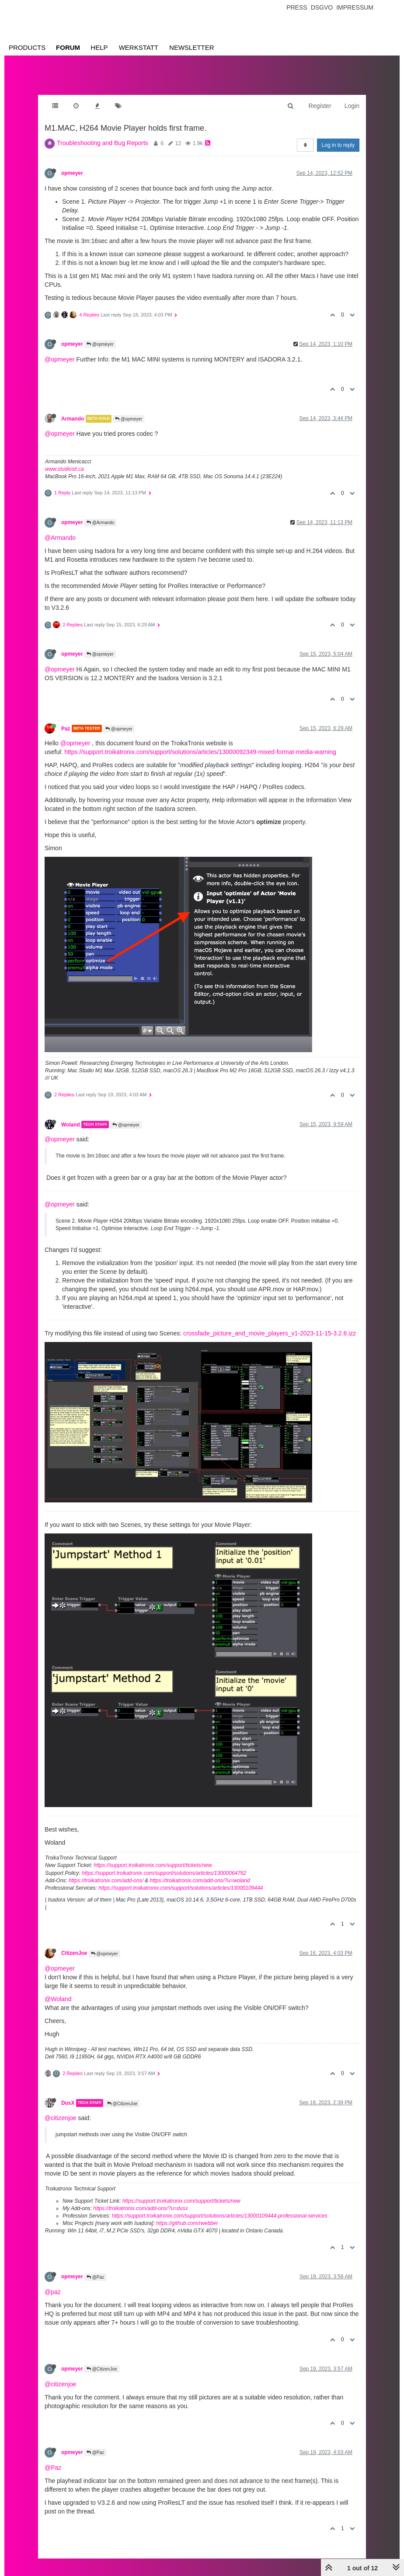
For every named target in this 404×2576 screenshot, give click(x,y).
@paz (53, 2291)
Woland (70, 1124)
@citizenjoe (61, 2117)
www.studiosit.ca (64, 469)
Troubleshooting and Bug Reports (102, 142)
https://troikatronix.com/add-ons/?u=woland (200, 1880)
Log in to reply (338, 145)
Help (99, 47)
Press (296, 7)
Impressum (354, 7)
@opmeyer (100, 344)
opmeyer (72, 173)
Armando (72, 419)
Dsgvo (322, 7)
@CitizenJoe (122, 2103)
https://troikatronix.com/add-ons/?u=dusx (140, 2208)
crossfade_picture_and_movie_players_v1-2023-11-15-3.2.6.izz (269, 1333)
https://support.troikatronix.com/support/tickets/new (153, 1865)
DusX (67, 2103)
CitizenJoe (74, 1953)
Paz (65, 728)
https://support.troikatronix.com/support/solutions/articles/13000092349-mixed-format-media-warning (200, 751)
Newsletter (191, 47)
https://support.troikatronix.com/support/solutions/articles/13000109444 (180, 1888)
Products (27, 47)
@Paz (95, 2277)
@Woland (58, 1998)
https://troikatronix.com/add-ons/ (106, 1880)
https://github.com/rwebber (187, 2223)
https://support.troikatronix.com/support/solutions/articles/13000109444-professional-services (219, 2216)
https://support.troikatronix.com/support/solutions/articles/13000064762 (164, 1873)
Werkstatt (138, 47)
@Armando (101, 522)
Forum (68, 47)
